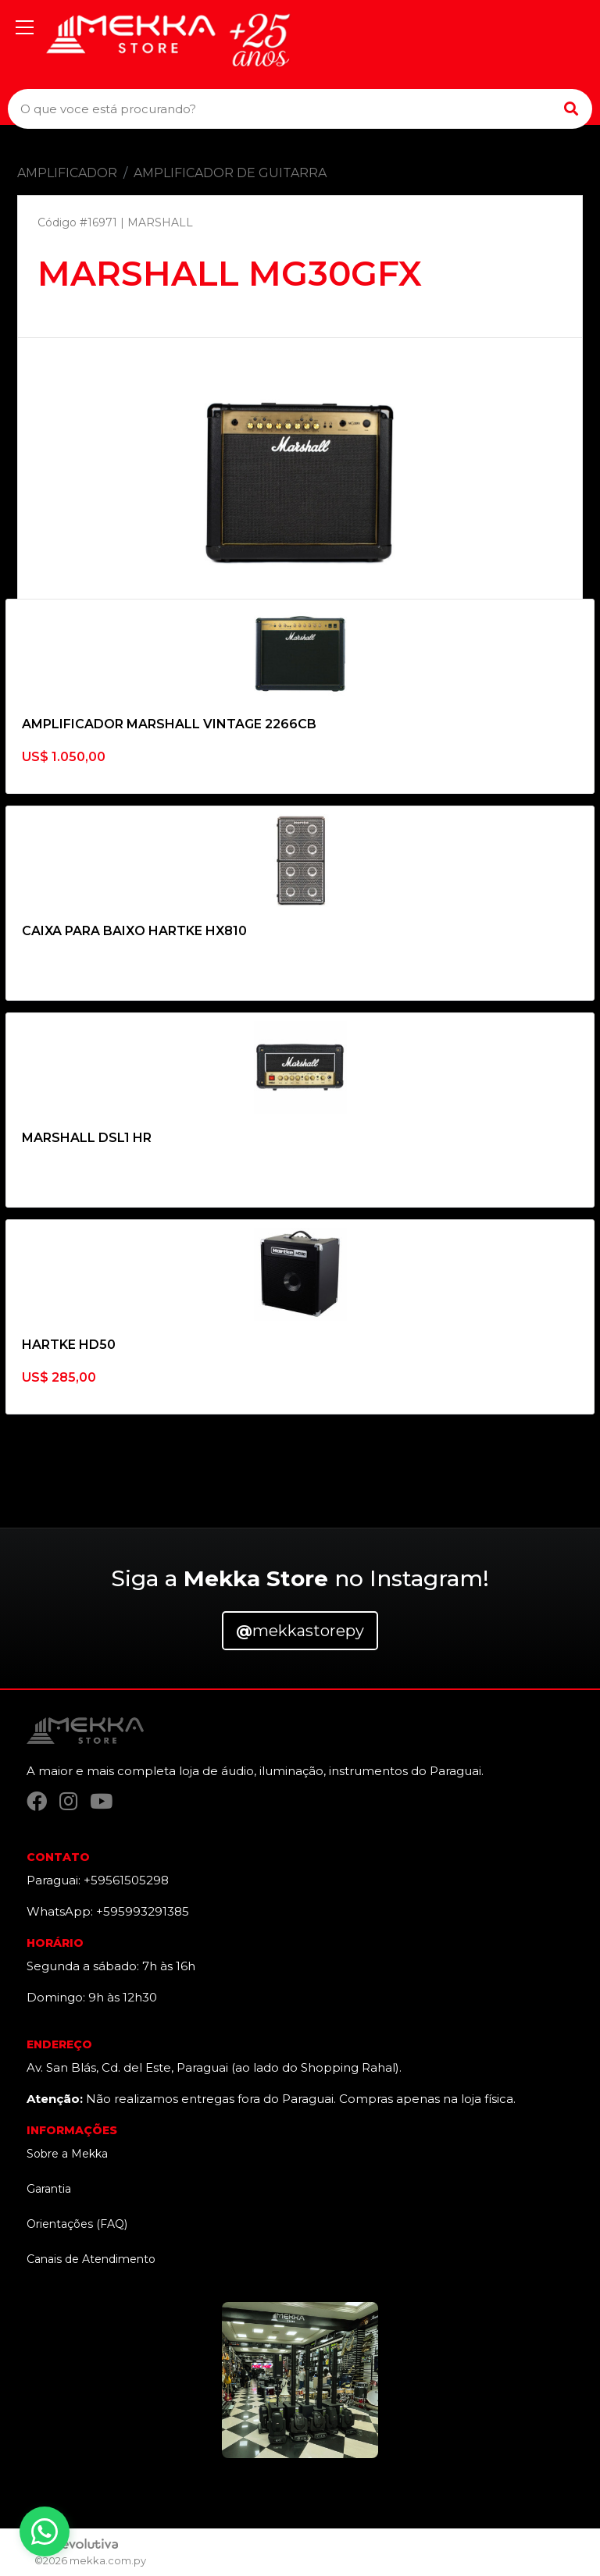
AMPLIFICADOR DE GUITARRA (230, 172)
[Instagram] (68, 1801)
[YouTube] (101, 1801)
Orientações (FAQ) (77, 2224)
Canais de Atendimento (91, 2259)
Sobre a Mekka (67, 2154)
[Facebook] (37, 1801)
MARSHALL (160, 222)
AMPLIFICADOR (67, 172)
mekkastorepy (300, 1630)
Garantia (49, 2189)
